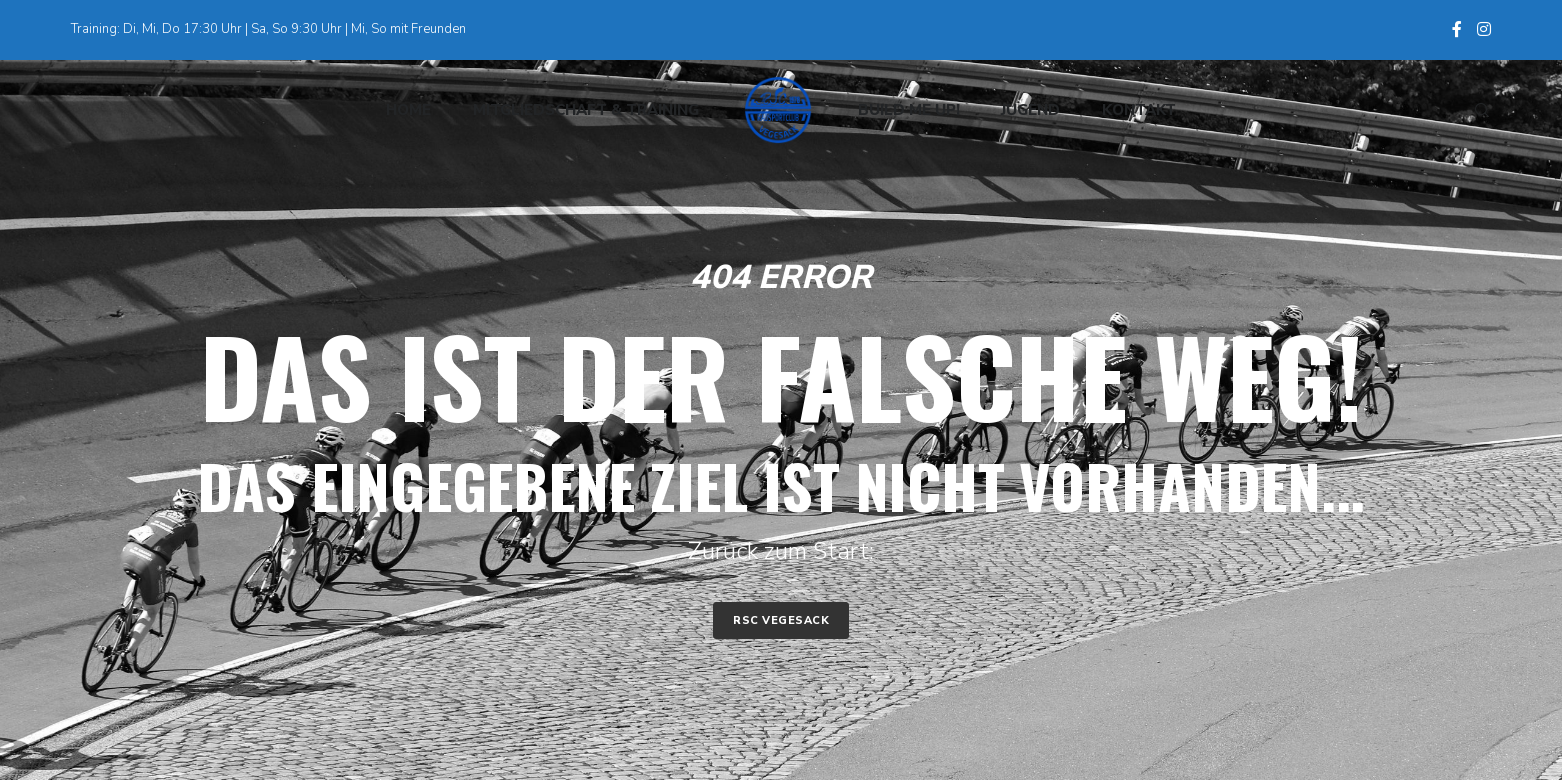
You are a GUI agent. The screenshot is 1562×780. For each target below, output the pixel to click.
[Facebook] (1457, 29)
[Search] (1473, 110)
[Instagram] (1484, 29)
